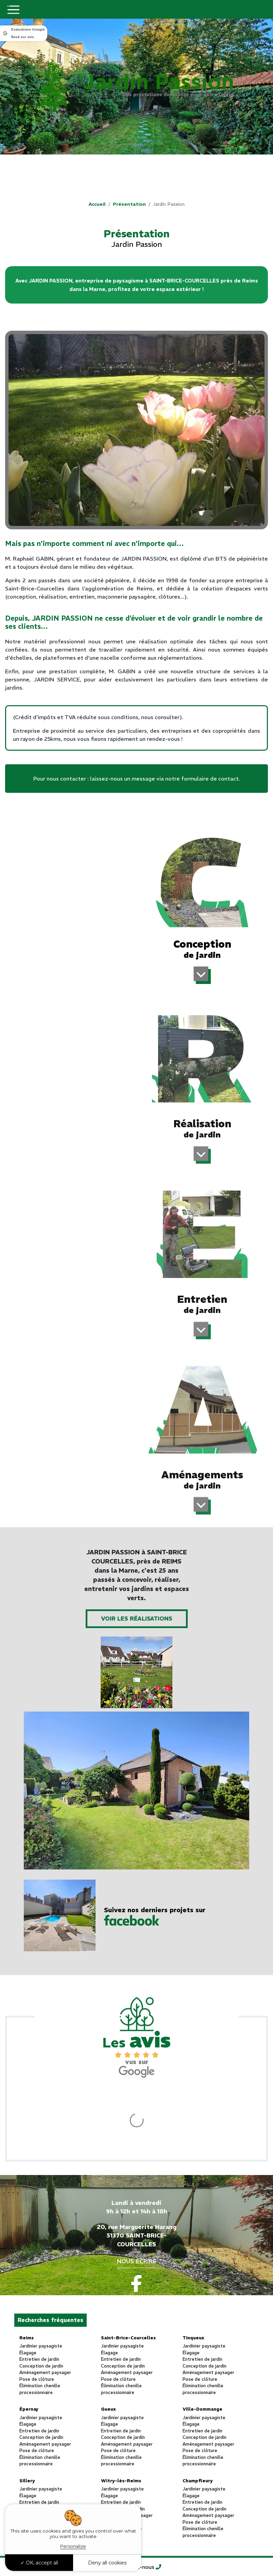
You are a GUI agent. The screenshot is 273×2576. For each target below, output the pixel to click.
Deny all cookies (107, 2563)
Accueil (97, 204)
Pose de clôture (36, 2311)
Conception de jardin (41, 2298)
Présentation (129, 204)
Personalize (73, 2546)
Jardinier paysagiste (40, 2278)
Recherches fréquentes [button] (50, 2252)
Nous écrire (136, 2193)
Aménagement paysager (45, 2304)
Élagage (27, 2285)
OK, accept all (39, 2563)
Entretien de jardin (39, 2291)
